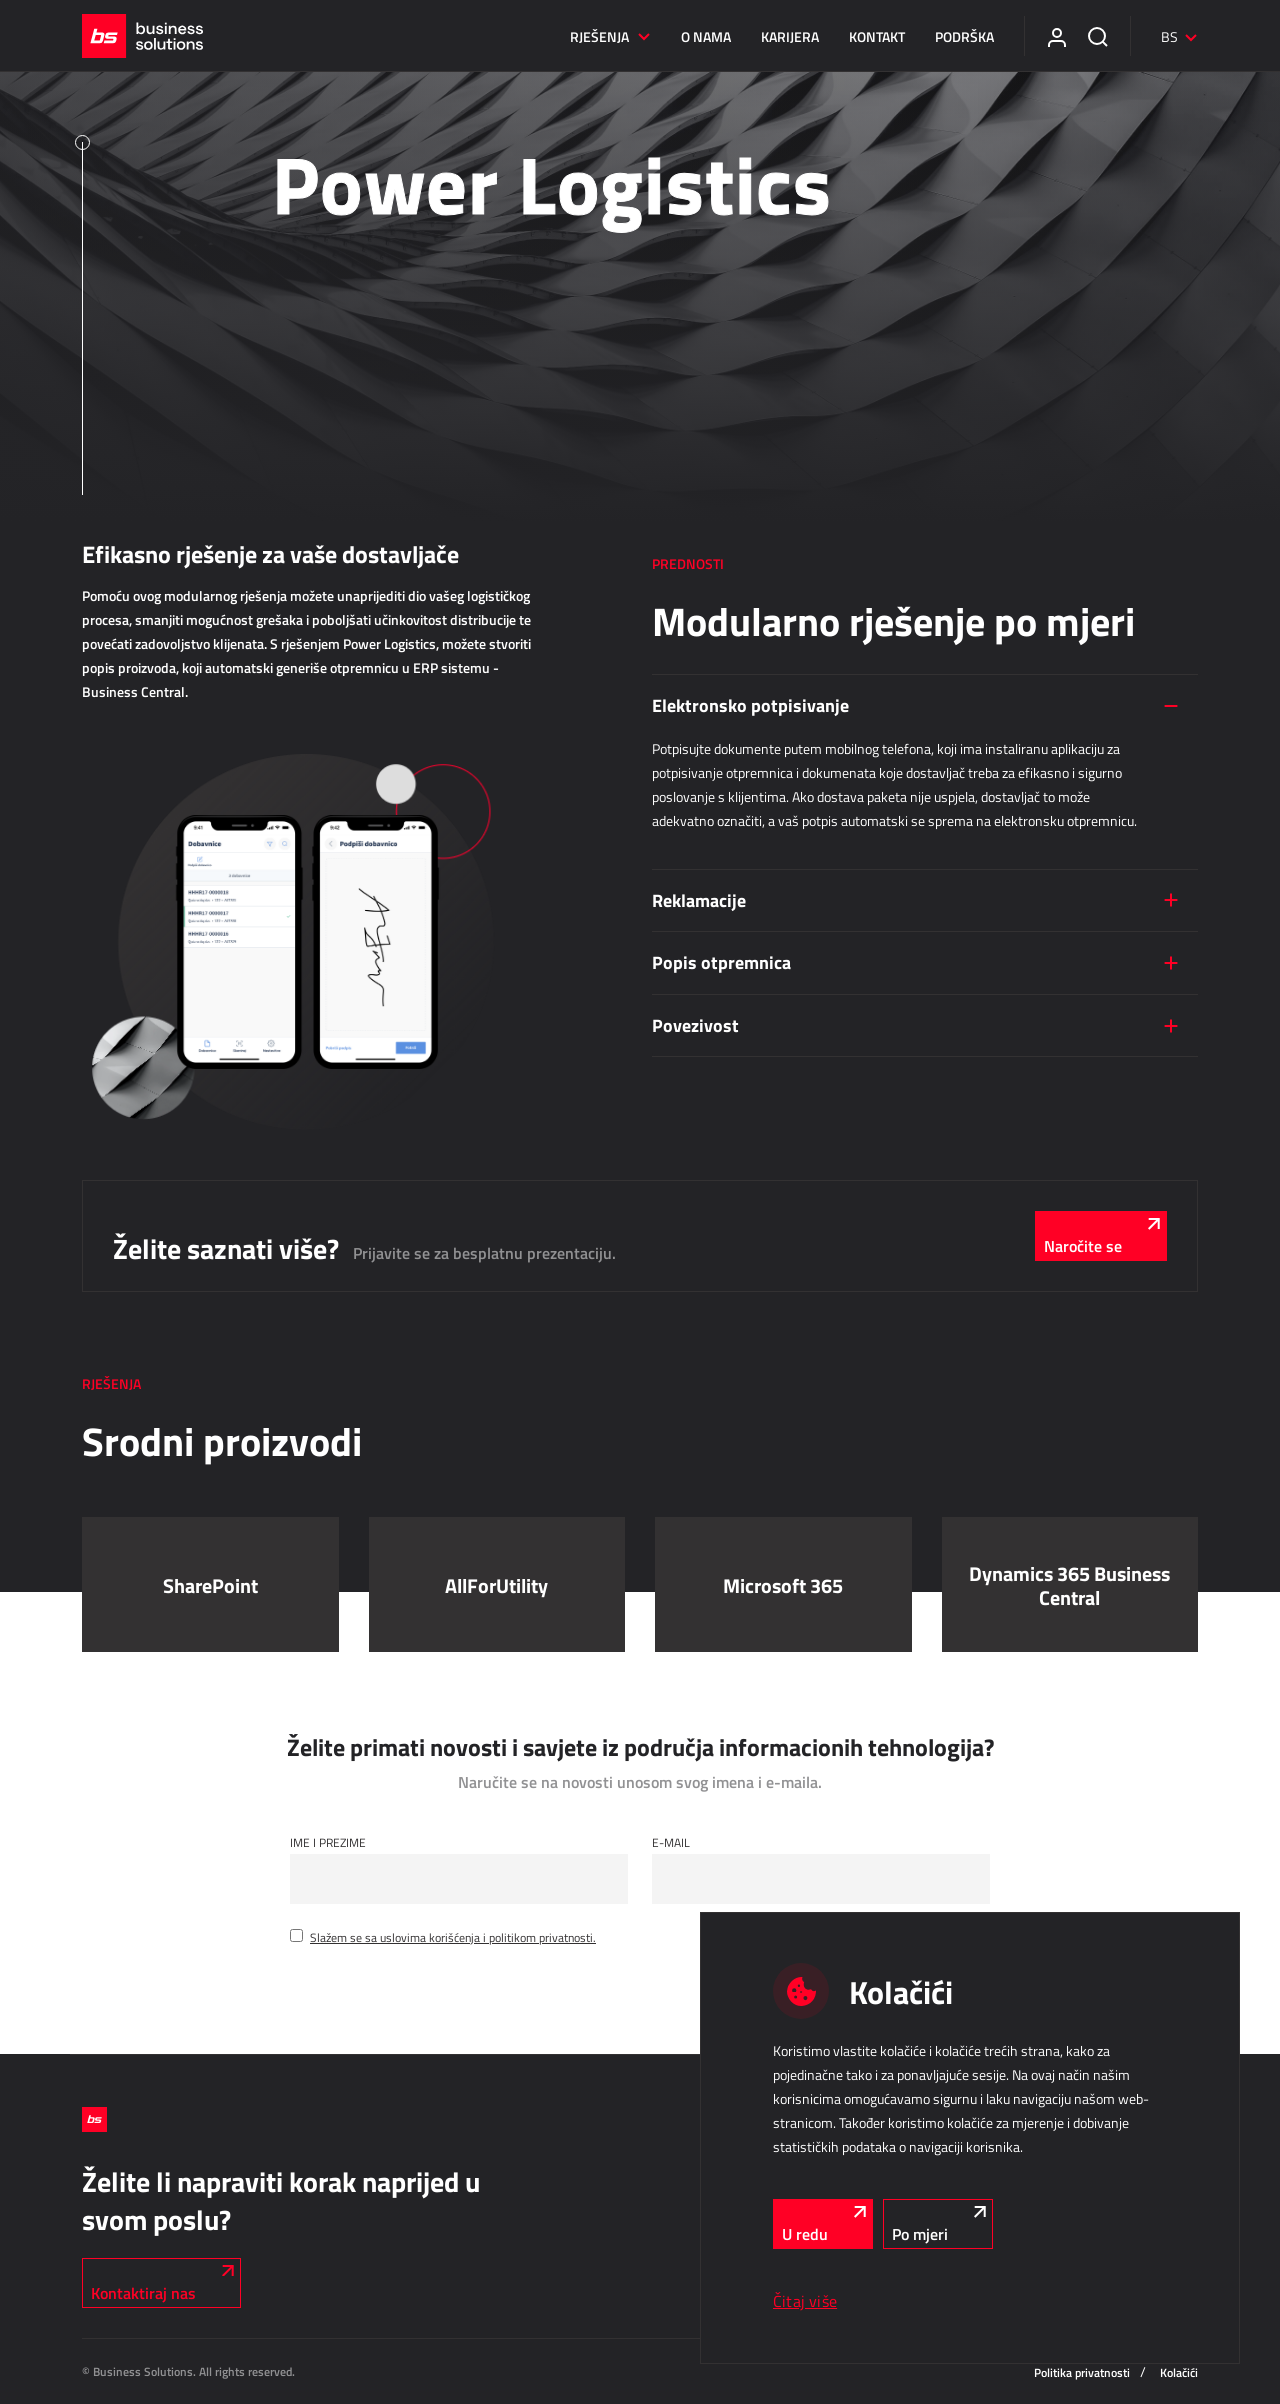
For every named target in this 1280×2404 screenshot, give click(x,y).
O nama (706, 36)
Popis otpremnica (721, 962)
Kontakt (877, 36)
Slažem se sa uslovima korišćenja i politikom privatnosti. (453, 1937)
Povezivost (695, 1025)
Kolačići (1179, 2372)
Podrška (964, 36)
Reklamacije (699, 900)
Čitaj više (805, 2301)
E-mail (671, 1842)
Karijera (790, 36)
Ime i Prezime (328, 1842)
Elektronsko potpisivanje (750, 705)
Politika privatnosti (1082, 2372)
